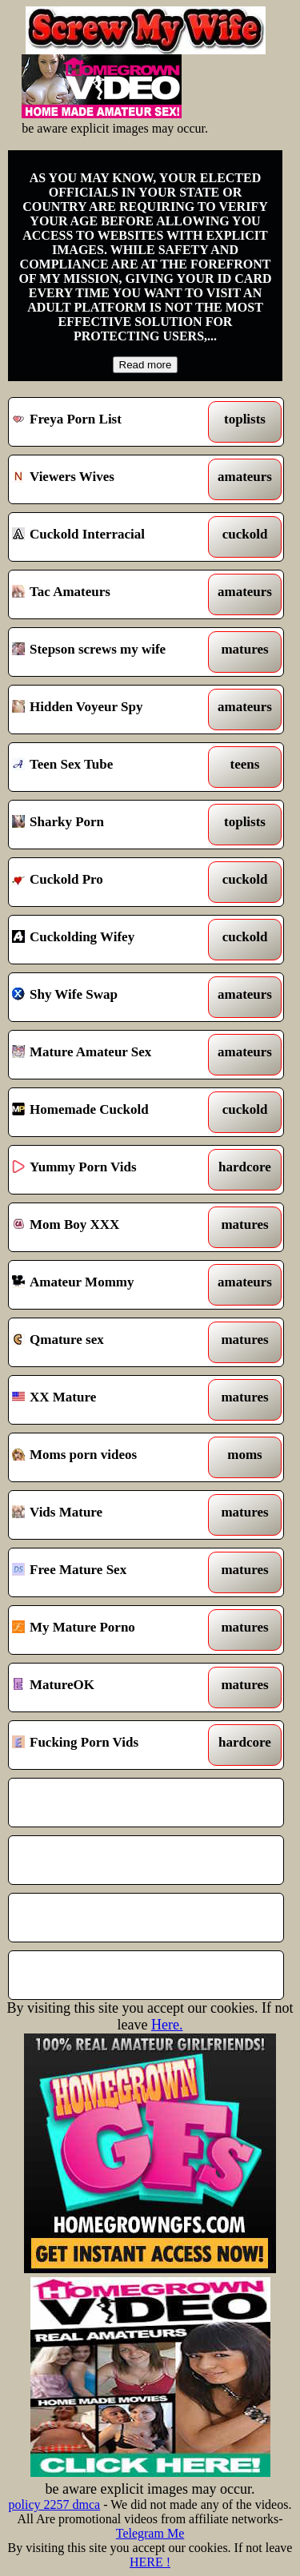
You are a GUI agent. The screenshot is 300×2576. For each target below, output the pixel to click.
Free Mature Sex (111, 1572)
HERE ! (150, 2562)
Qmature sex (111, 1342)
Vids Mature (111, 1515)
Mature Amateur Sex (111, 1054)
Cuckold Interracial (111, 537)
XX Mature (111, 1400)
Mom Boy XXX (111, 1227)
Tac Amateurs (111, 594)
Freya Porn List (111, 422)
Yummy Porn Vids (111, 1170)
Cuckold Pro (111, 882)
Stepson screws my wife (111, 652)
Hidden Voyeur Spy (111, 709)
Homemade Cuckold (111, 1112)
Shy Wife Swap (111, 997)
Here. (166, 2025)
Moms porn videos (111, 1457)
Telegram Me (150, 2533)
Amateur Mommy (111, 1285)
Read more (145, 365)
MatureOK (111, 1687)
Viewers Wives (111, 479)
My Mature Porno (111, 1630)
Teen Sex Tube (111, 767)
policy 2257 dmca (55, 2504)
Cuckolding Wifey (111, 939)
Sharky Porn (111, 824)
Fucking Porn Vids (111, 1745)
